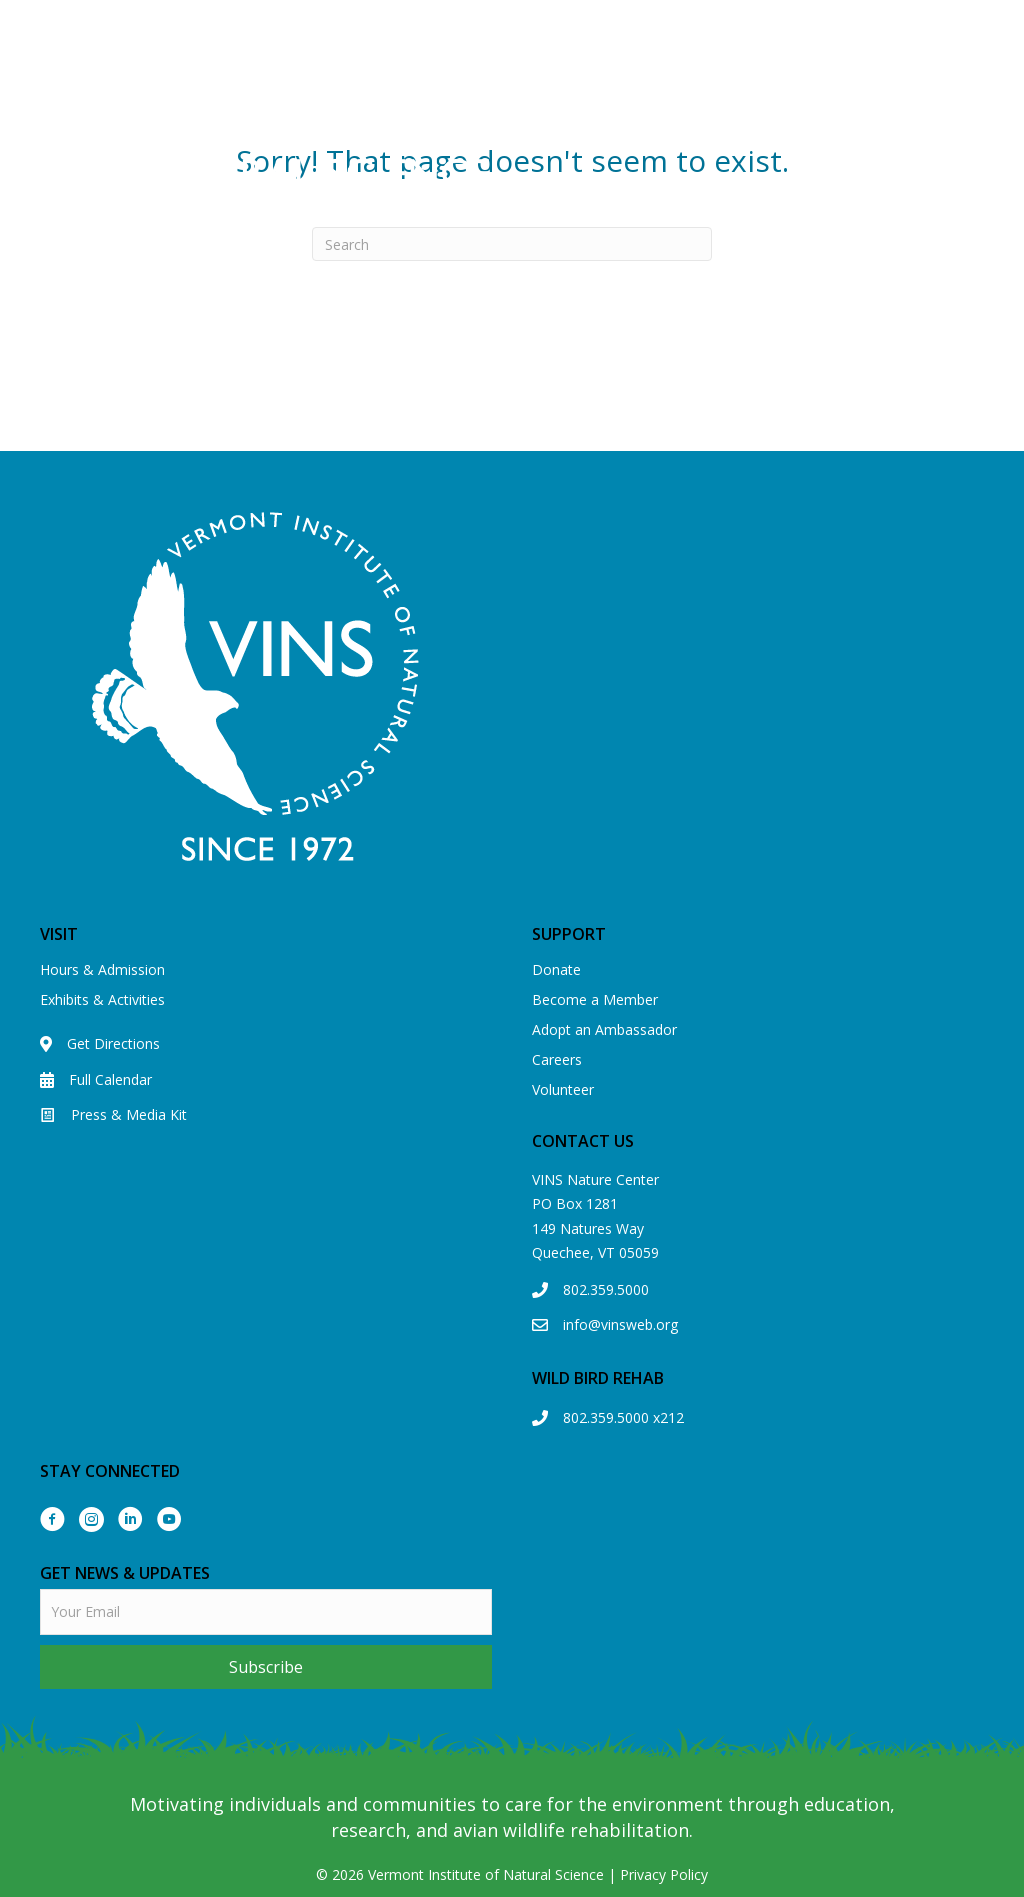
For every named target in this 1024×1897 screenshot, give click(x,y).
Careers (557, 1059)
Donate (556, 969)
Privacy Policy (664, 1874)
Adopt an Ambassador (604, 1029)
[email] (266, 1612)
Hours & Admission (102, 969)
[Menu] (758, 142)
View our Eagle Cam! (688, 26)
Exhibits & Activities (102, 999)
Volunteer (563, 1089)
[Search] (512, 244)
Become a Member (595, 999)
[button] (266, 1667)
